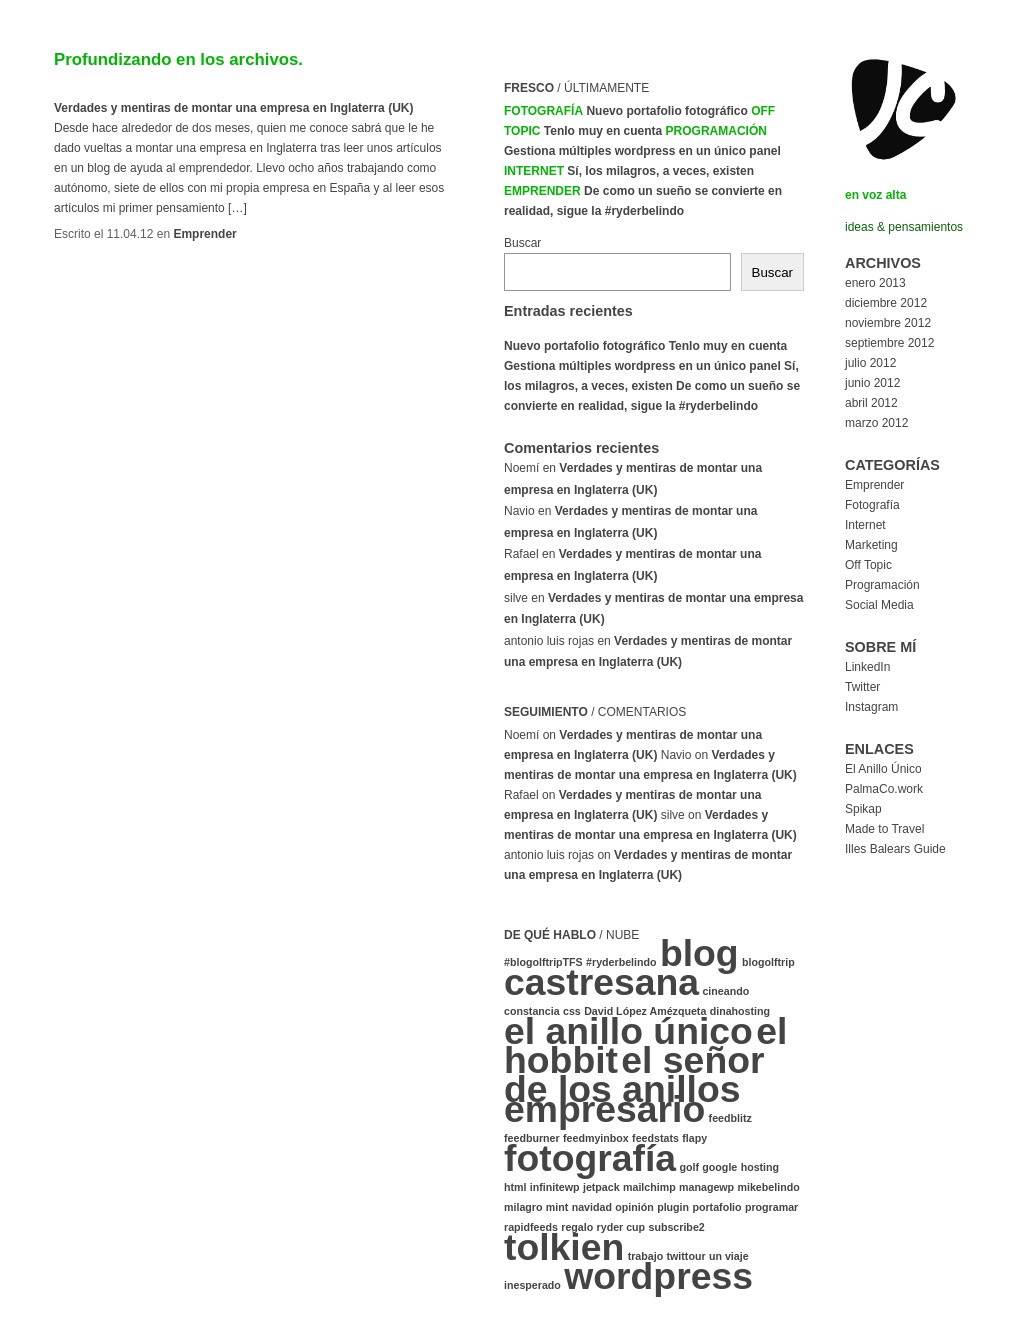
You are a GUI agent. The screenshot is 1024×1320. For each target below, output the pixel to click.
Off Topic (868, 565)
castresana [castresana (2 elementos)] (601, 982)
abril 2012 (871, 403)
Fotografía (543, 111)
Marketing (871, 545)
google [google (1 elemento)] (719, 1167)
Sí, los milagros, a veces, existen (660, 171)
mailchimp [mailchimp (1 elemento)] (649, 1187)
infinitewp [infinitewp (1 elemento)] (555, 1187)
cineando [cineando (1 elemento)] (725, 991)
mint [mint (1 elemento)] (557, 1207)
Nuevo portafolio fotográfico (666, 111)
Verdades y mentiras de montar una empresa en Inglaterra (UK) (233, 108)
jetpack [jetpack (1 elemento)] (601, 1187)
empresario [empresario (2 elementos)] (604, 1109)
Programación (716, 131)
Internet (534, 171)
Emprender (204, 234)
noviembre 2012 (888, 323)
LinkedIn (867, 667)
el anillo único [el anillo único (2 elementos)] (628, 1031)
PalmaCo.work (884, 789)
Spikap (863, 809)
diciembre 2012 (886, 303)
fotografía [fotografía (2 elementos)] (590, 1158)
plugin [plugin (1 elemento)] (673, 1207)
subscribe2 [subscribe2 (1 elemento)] (676, 1227)
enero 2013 (875, 283)
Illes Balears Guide (895, 849)
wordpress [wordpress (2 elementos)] (658, 1276)
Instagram (871, 707)
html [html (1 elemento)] (515, 1187)
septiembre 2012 (889, 343)
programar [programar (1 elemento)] (771, 1207)
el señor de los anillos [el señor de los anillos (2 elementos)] (634, 1074)
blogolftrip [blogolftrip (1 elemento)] (768, 962)
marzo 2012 (876, 423)
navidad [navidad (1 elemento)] (592, 1207)
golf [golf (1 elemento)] (689, 1167)
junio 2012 (872, 383)
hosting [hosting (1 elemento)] (760, 1167)
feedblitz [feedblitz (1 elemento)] (730, 1118)
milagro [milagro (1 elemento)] (523, 1207)
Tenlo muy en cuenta (603, 131)
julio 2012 (870, 363)
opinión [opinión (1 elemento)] (634, 1207)
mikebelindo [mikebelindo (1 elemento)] (768, 1187)
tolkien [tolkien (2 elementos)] (564, 1247)
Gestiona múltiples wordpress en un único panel (642, 151)
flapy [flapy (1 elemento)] (694, 1138)
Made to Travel (884, 829)
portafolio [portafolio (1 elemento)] (716, 1207)
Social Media (879, 605)
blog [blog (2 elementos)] (699, 953)
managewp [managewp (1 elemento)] (706, 1187)
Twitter (862, 687)
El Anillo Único (883, 769)
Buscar (522, 243)
